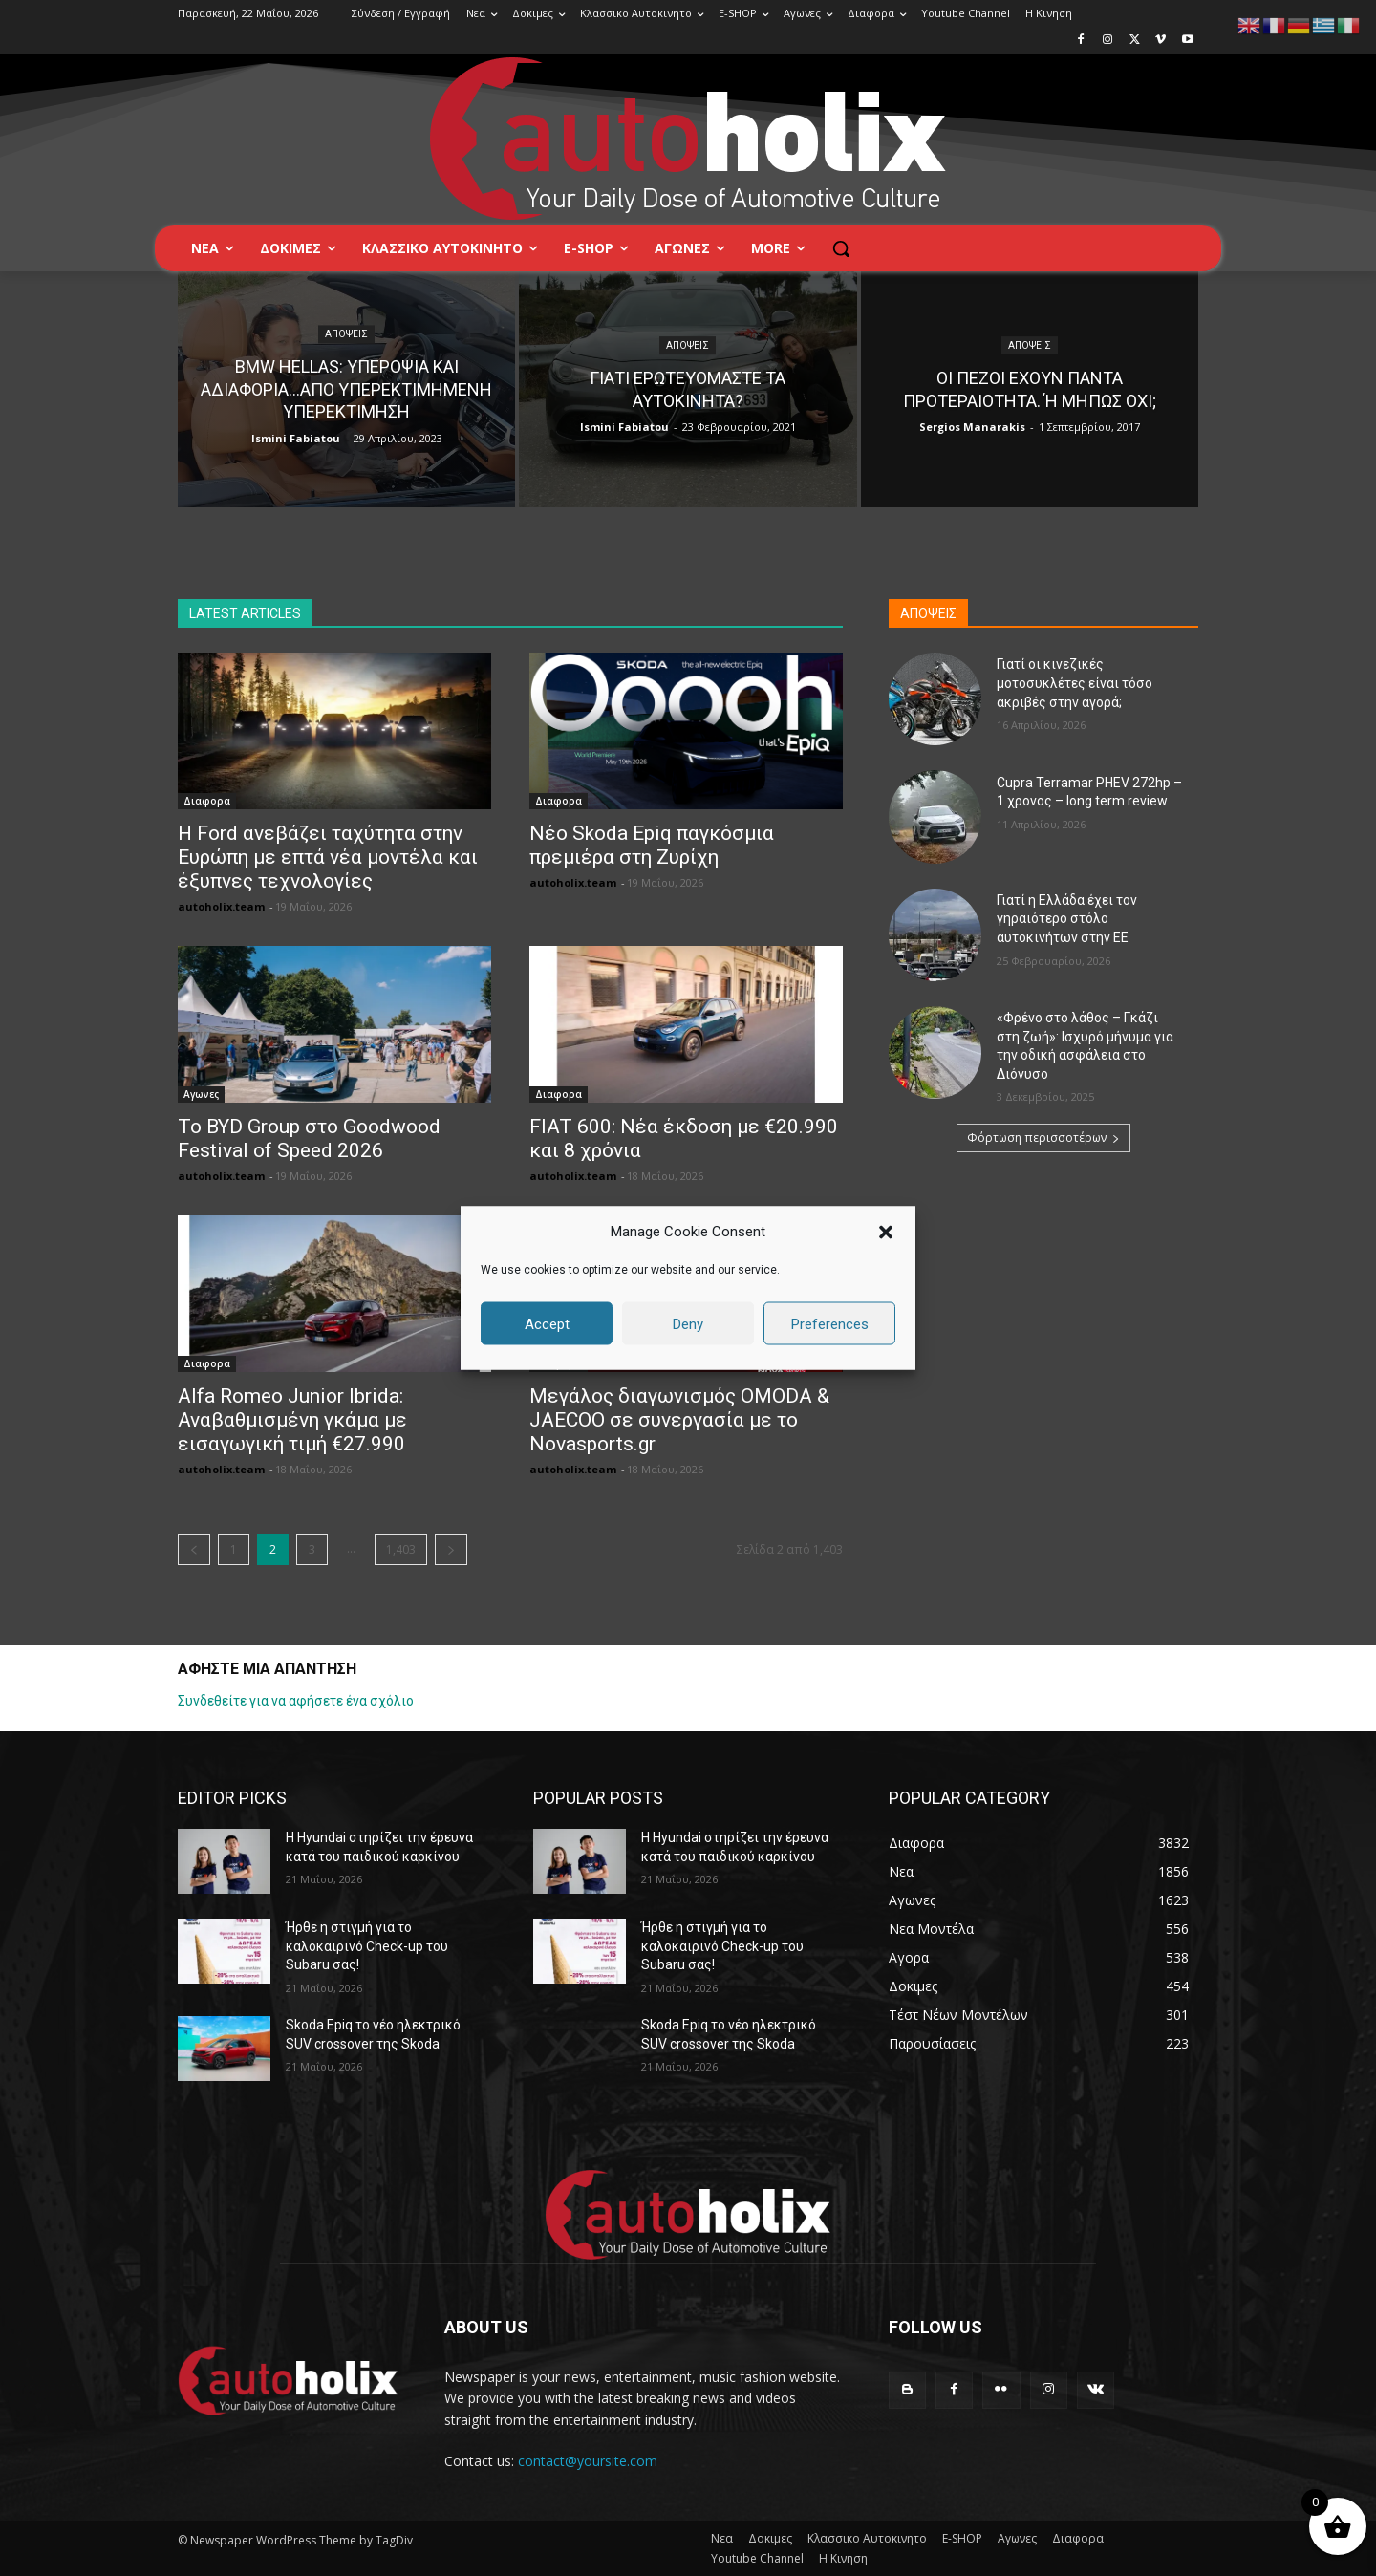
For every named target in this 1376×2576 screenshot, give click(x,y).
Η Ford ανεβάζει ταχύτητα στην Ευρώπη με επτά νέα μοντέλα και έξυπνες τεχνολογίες (328, 857)
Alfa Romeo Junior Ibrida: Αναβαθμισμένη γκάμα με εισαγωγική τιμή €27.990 (292, 1420)
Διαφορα (206, 800)
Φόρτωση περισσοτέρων (1043, 1137)
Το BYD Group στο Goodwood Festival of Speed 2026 (309, 1138)
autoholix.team (221, 906)
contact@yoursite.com (587, 2461)
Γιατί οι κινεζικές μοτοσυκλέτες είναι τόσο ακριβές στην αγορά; (1074, 682)
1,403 (401, 1549)
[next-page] (451, 1549)
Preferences (830, 1323)
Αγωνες (201, 1094)
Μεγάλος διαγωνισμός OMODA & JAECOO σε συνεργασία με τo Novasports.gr (679, 1420)
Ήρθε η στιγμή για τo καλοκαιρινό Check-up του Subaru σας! (367, 1946)
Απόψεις (346, 335)
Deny (688, 1323)
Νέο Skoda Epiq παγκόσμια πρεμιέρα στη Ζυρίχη (651, 845)
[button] (885, 1231)
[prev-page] (194, 1549)
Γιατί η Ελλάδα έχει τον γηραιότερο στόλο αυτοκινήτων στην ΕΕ (1067, 918)
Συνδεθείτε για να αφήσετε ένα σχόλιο (296, 1700)
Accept (547, 1323)
